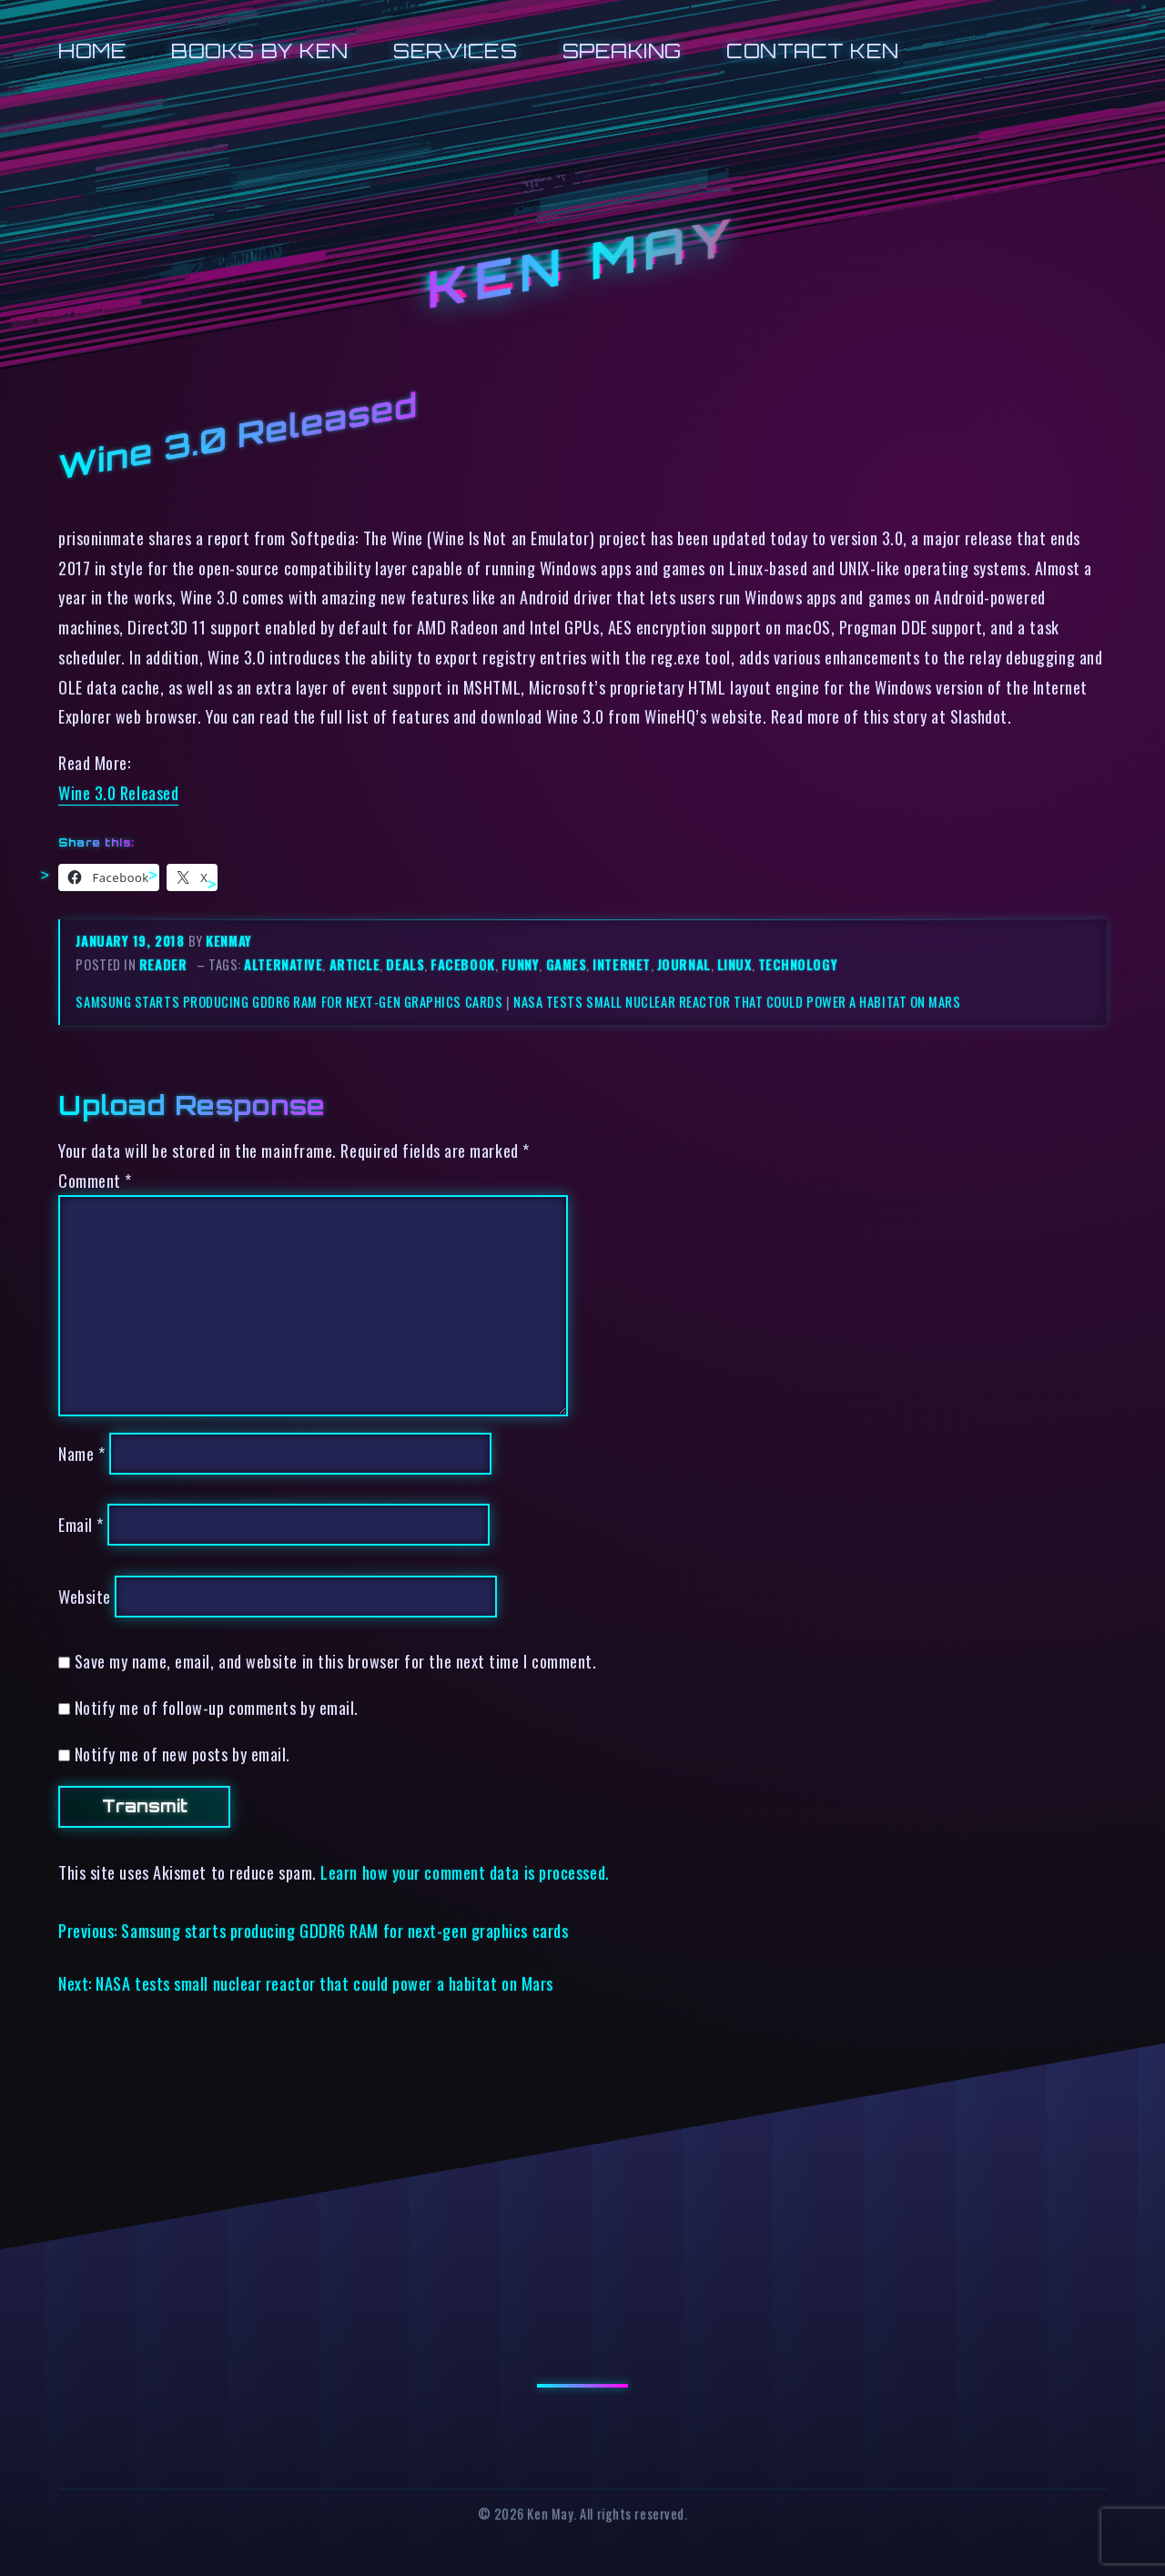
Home (92, 50)
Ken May (582, 263)
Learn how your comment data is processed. (464, 1872)
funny (520, 964)
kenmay (228, 940)
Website (84, 1596)
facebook (462, 964)
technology (797, 964)
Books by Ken (260, 50)
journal (684, 964)
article (354, 964)
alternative (283, 964)
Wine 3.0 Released (118, 792)
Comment (95, 1180)
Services (455, 50)
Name (81, 1453)
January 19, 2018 (131, 940)
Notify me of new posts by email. (182, 1753)
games (566, 964)
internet (621, 964)
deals (405, 964)
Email (81, 1524)
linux (734, 964)
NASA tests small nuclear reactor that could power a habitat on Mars (737, 1001)
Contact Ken (812, 50)
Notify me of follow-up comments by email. (217, 1707)
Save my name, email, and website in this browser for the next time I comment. (336, 1660)
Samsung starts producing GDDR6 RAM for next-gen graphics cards (289, 1001)
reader (163, 964)
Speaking (622, 50)
